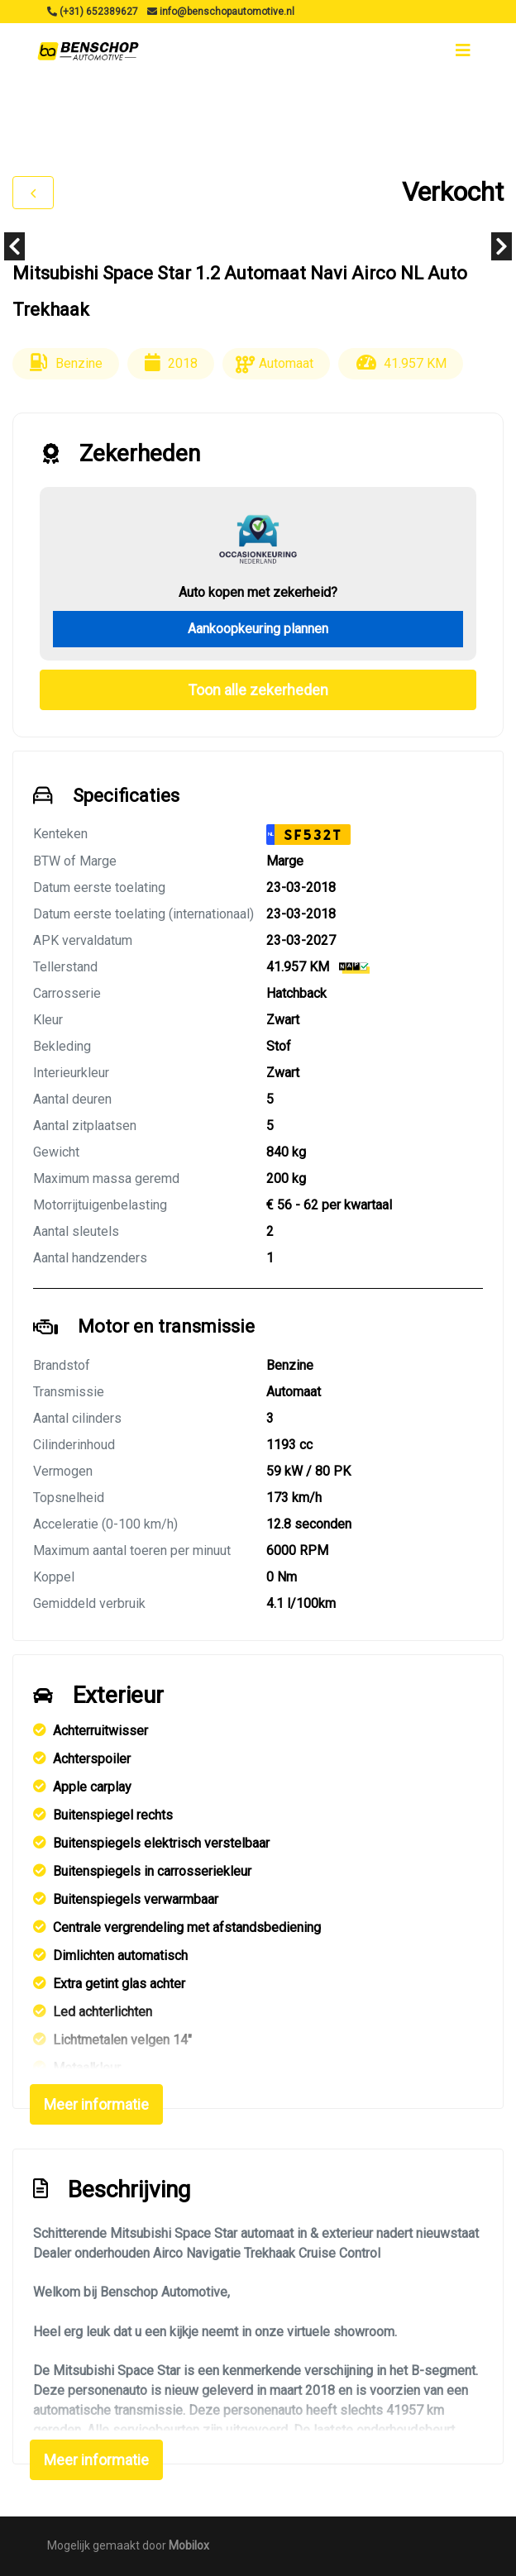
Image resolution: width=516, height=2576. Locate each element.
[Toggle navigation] (463, 50)
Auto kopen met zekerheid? (258, 592)
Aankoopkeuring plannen (258, 629)
